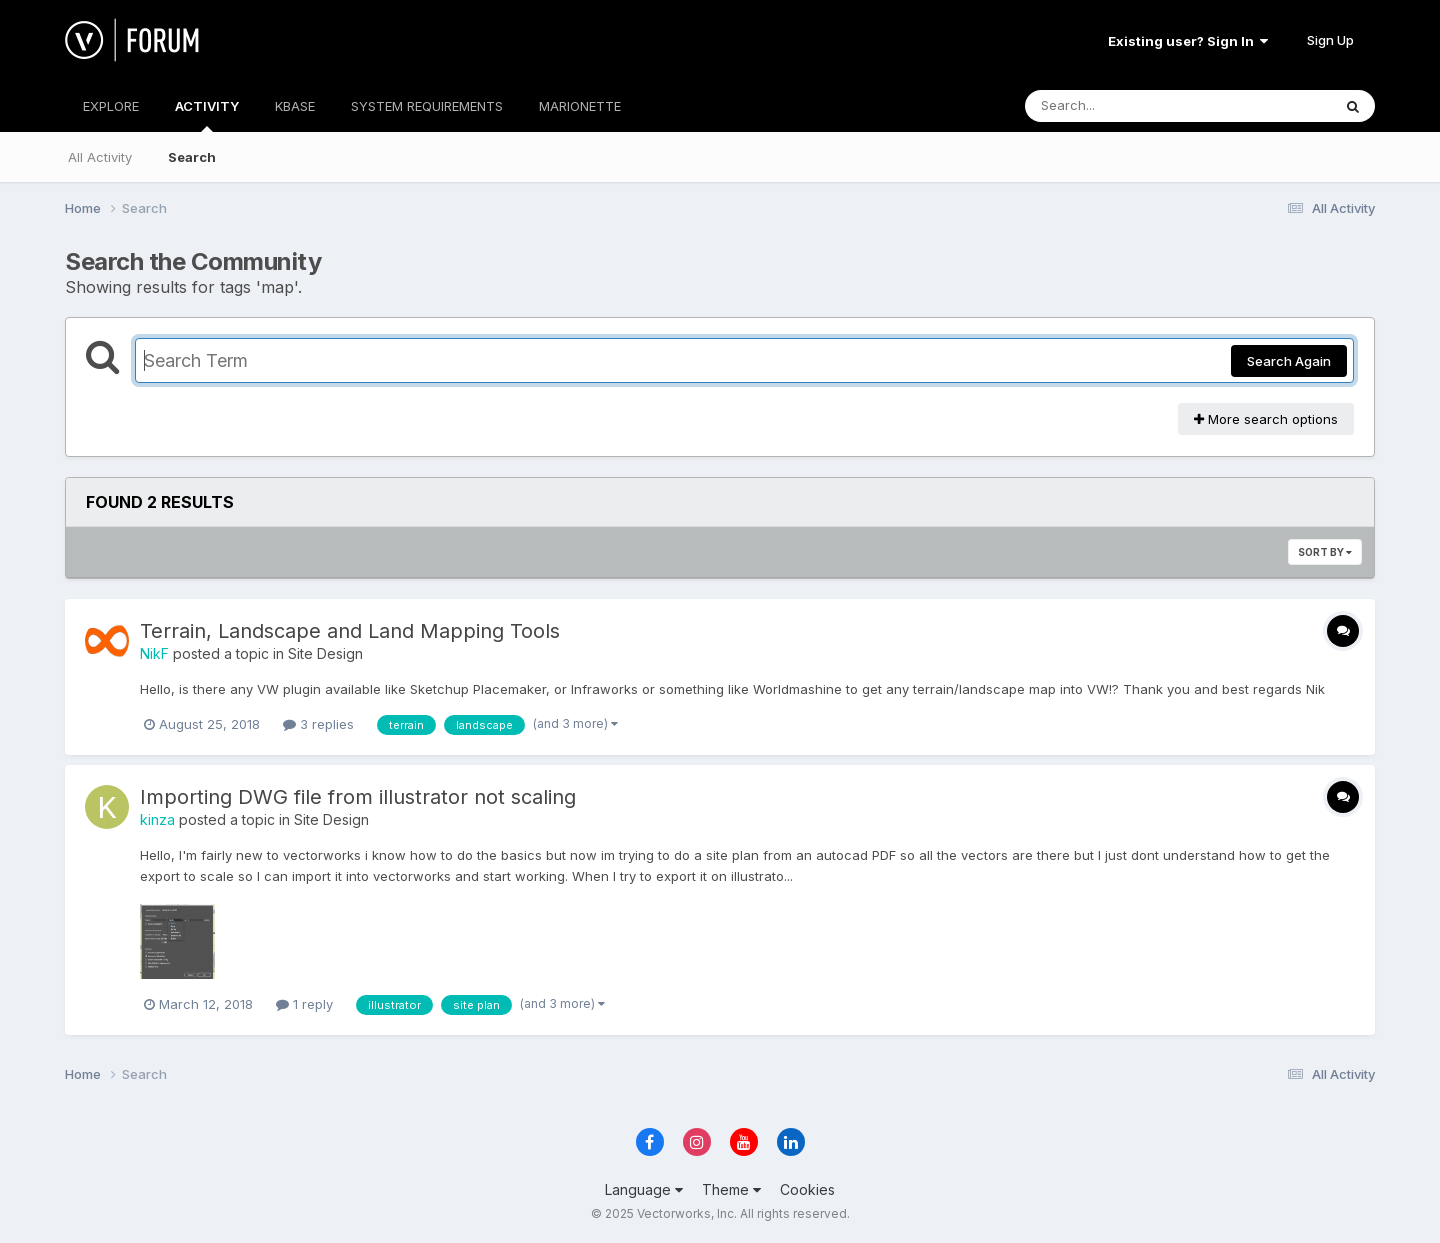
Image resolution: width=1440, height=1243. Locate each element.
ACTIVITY (207, 115)
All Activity (100, 157)
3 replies (318, 724)
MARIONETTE (580, 106)
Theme (731, 1189)
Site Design (325, 653)
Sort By (1325, 552)
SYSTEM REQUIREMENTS (427, 106)
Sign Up (1330, 40)
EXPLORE (111, 106)
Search (192, 157)
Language (644, 1189)
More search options (1266, 419)
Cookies (807, 1189)
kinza (157, 819)
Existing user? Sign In (1188, 41)
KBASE (295, 106)
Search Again (1289, 361)
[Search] (1123, 106)
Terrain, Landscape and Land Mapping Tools (350, 631)
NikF (154, 653)
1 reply (304, 1004)
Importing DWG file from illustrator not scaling (358, 797)
